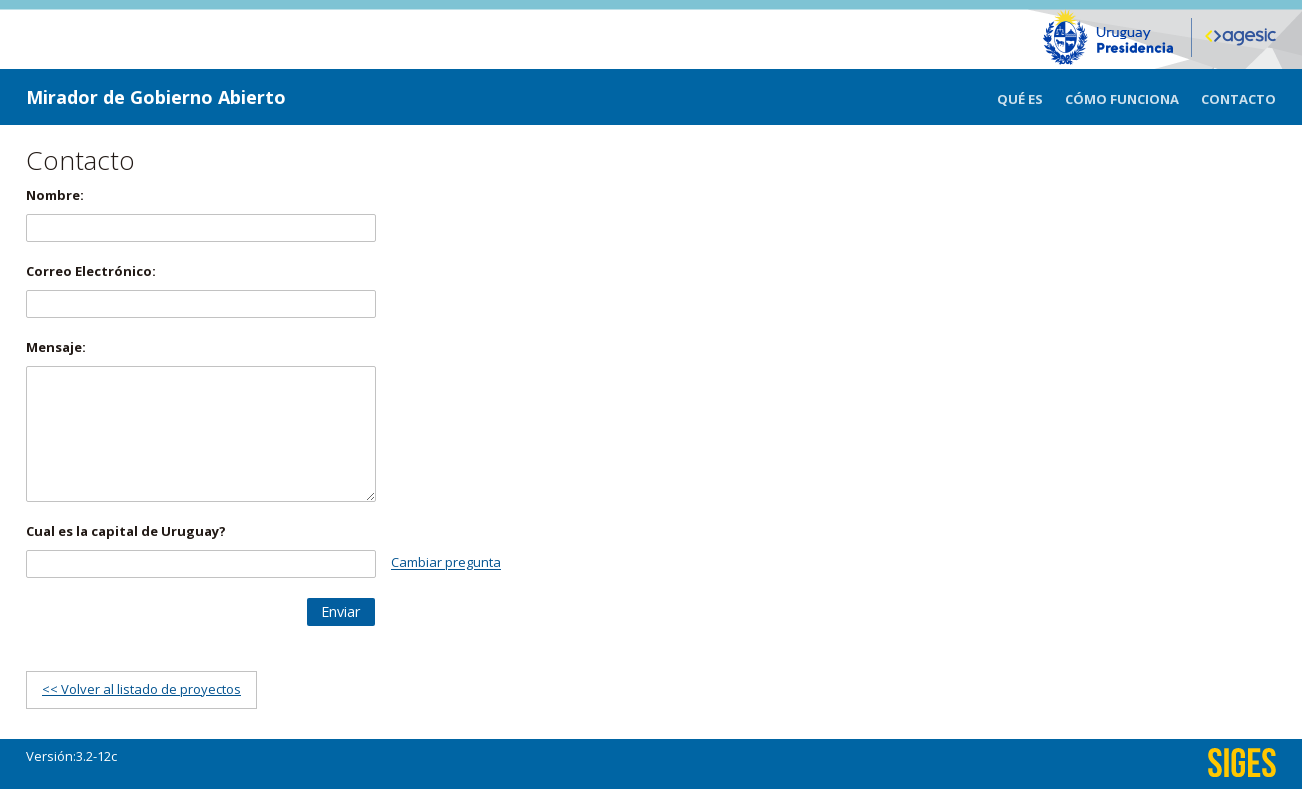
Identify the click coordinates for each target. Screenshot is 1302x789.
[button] (341, 612)
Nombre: (55, 195)
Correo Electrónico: (91, 271)
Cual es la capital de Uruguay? (126, 531)
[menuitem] (1031, 97)
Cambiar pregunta (446, 563)
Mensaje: (56, 347)
